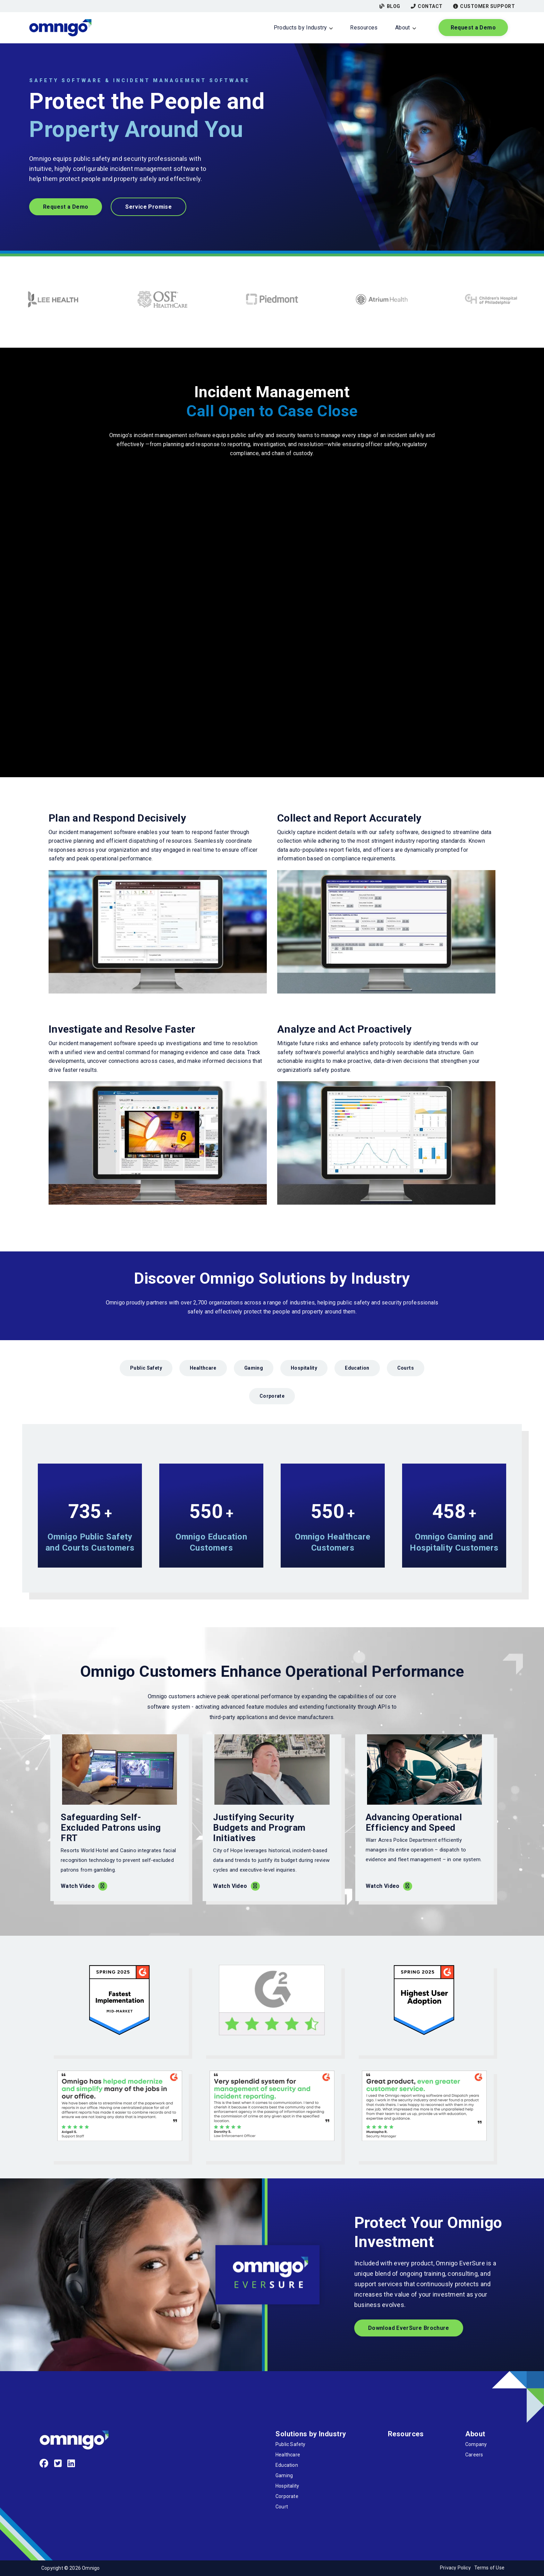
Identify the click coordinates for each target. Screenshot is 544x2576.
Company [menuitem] (476, 2444)
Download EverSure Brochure (408, 2328)
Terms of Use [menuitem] (489, 2567)
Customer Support (484, 6)
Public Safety (146, 1368)
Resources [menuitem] (363, 27)
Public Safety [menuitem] (290, 2444)
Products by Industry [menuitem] (300, 27)
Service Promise (148, 206)
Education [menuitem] (286, 2465)
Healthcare (203, 1368)
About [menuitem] (402, 27)
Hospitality (304, 1368)
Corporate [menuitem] (286, 2496)
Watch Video (78, 1885)
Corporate (272, 1396)
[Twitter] (58, 2464)
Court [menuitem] (281, 2506)
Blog (390, 6)
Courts (405, 1368)
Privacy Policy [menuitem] (455, 2567)
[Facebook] (44, 2464)
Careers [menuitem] (474, 2454)
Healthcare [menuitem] (287, 2454)
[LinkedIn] (71, 2464)
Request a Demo (473, 27)
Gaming (253, 1368)
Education (357, 1368)
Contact (427, 6)
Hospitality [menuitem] (287, 2486)
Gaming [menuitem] (284, 2475)
